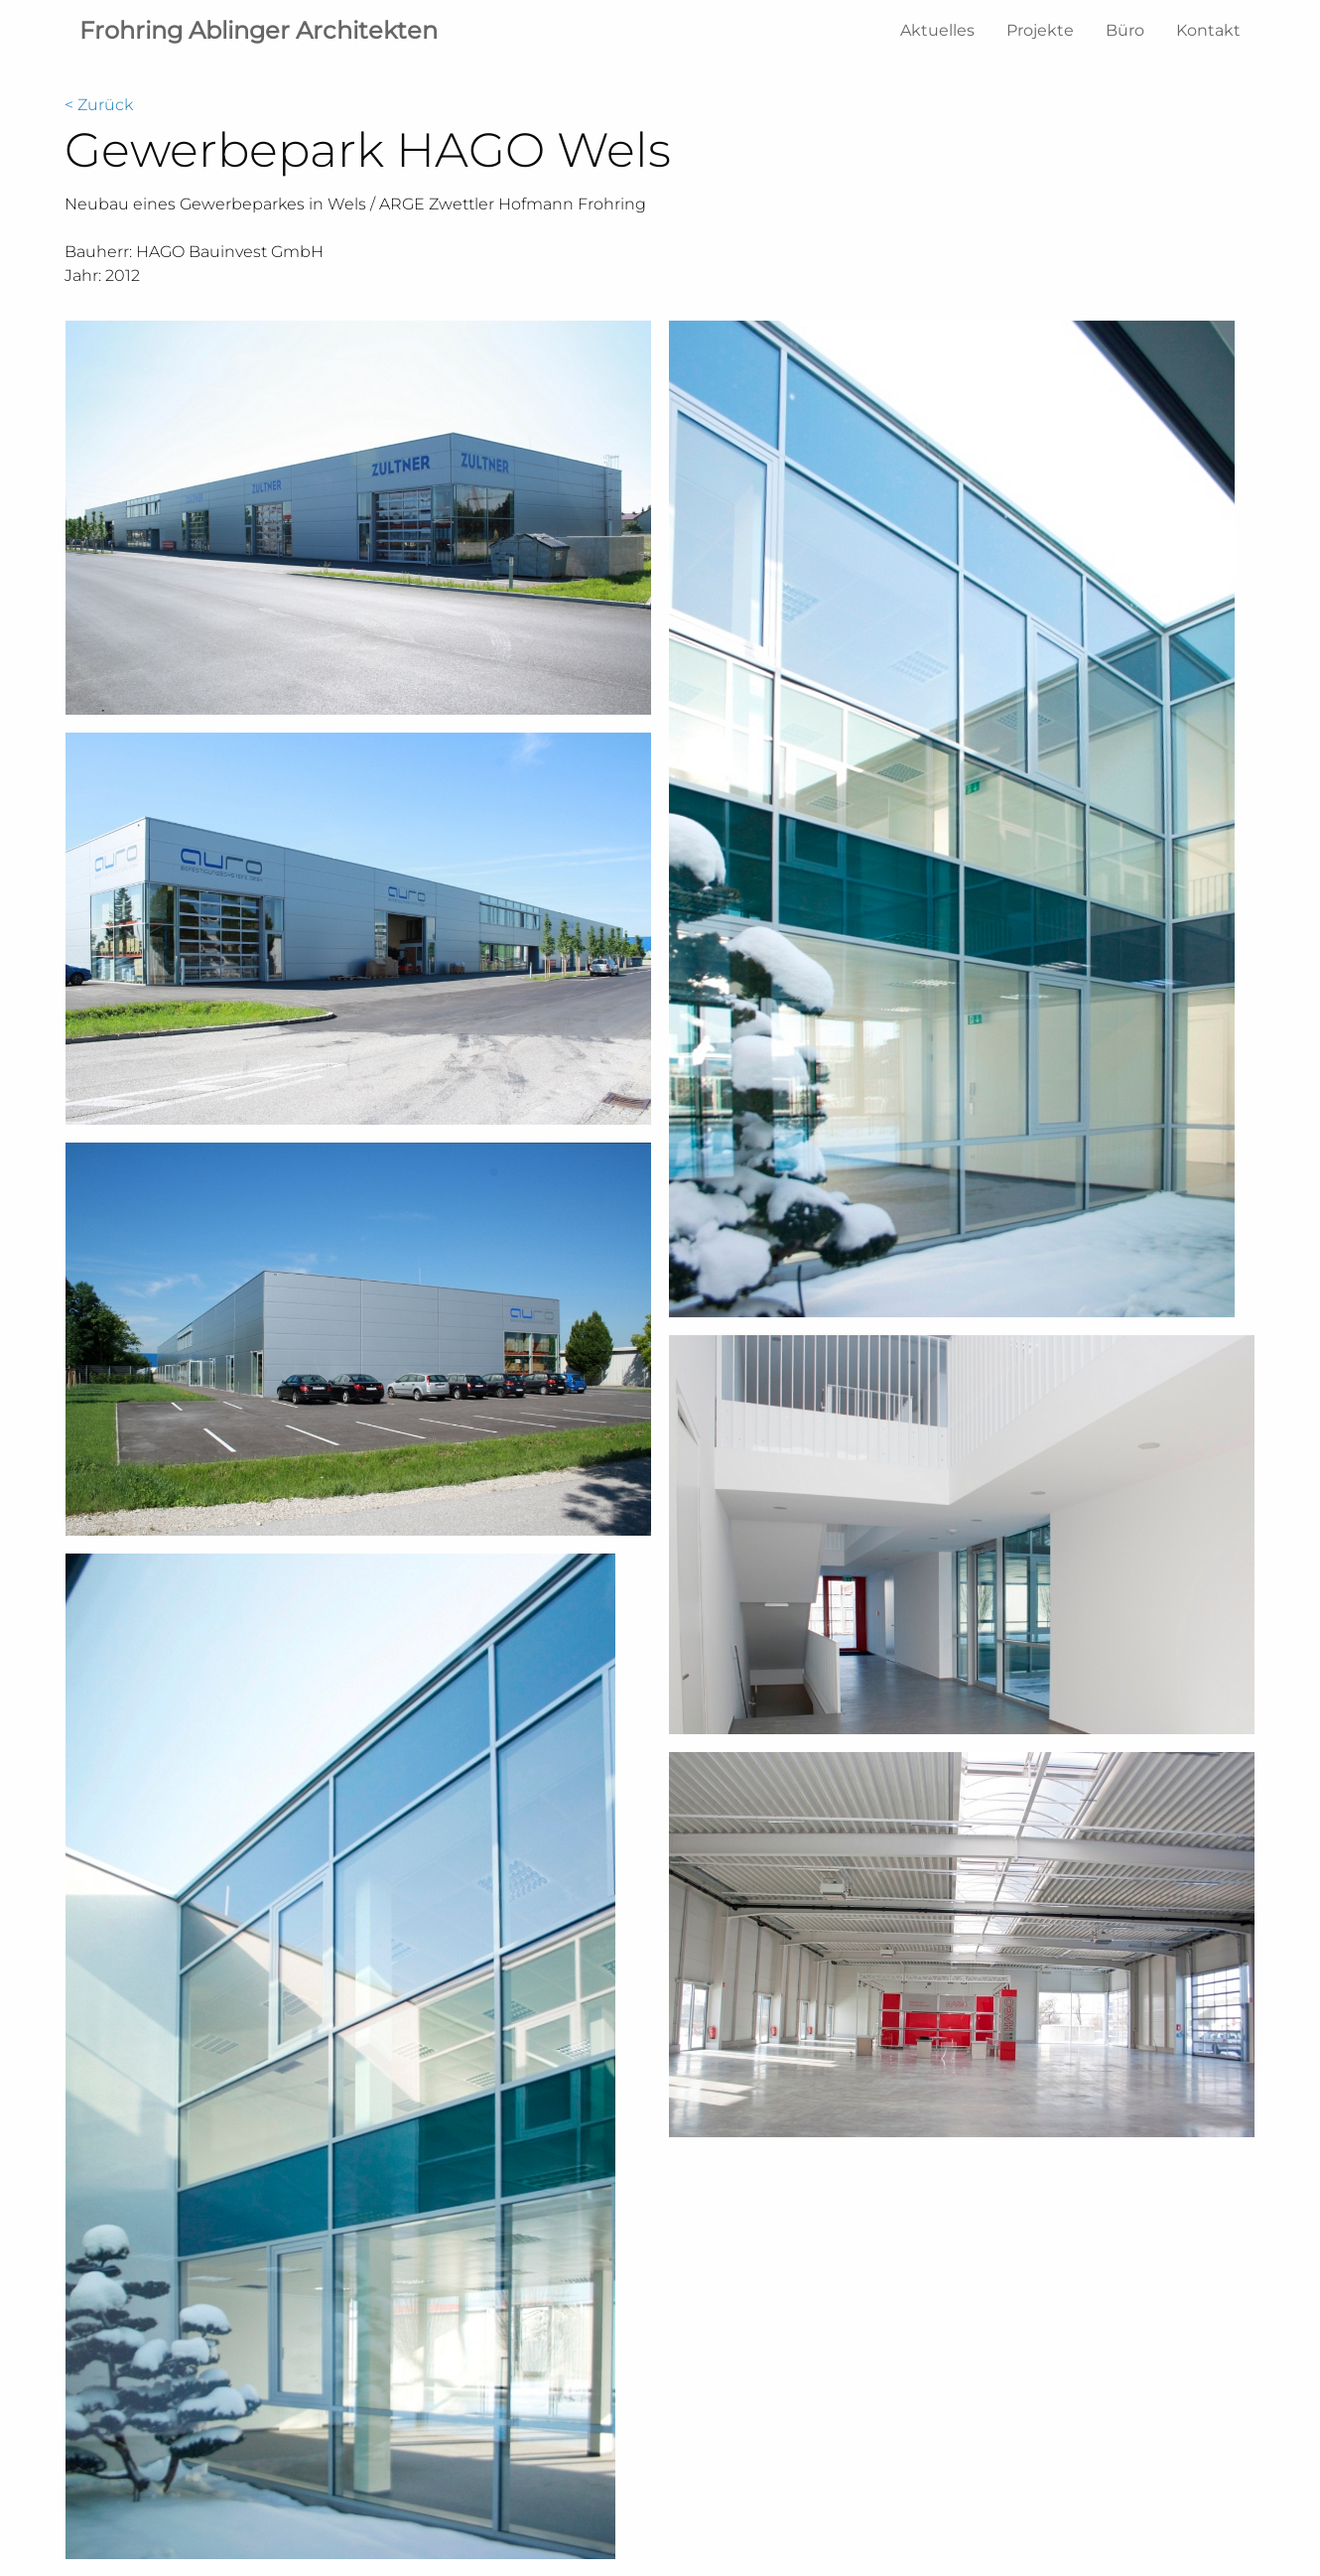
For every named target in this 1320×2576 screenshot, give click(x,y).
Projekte (1040, 30)
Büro (1125, 30)
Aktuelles (937, 30)
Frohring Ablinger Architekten (258, 30)
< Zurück (99, 104)
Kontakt (1208, 30)
